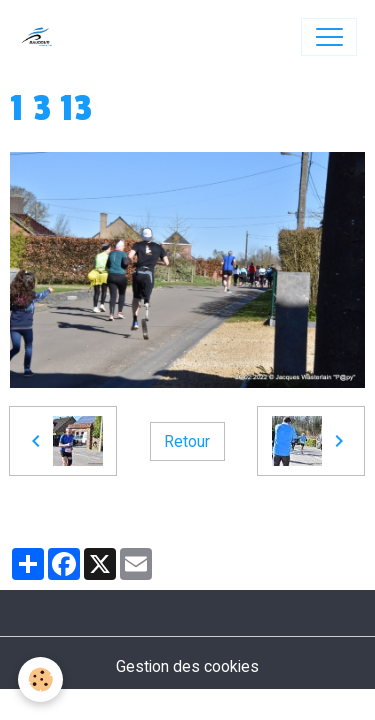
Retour (187, 441)
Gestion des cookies (187, 666)
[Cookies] (40, 679)
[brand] (41, 37)
